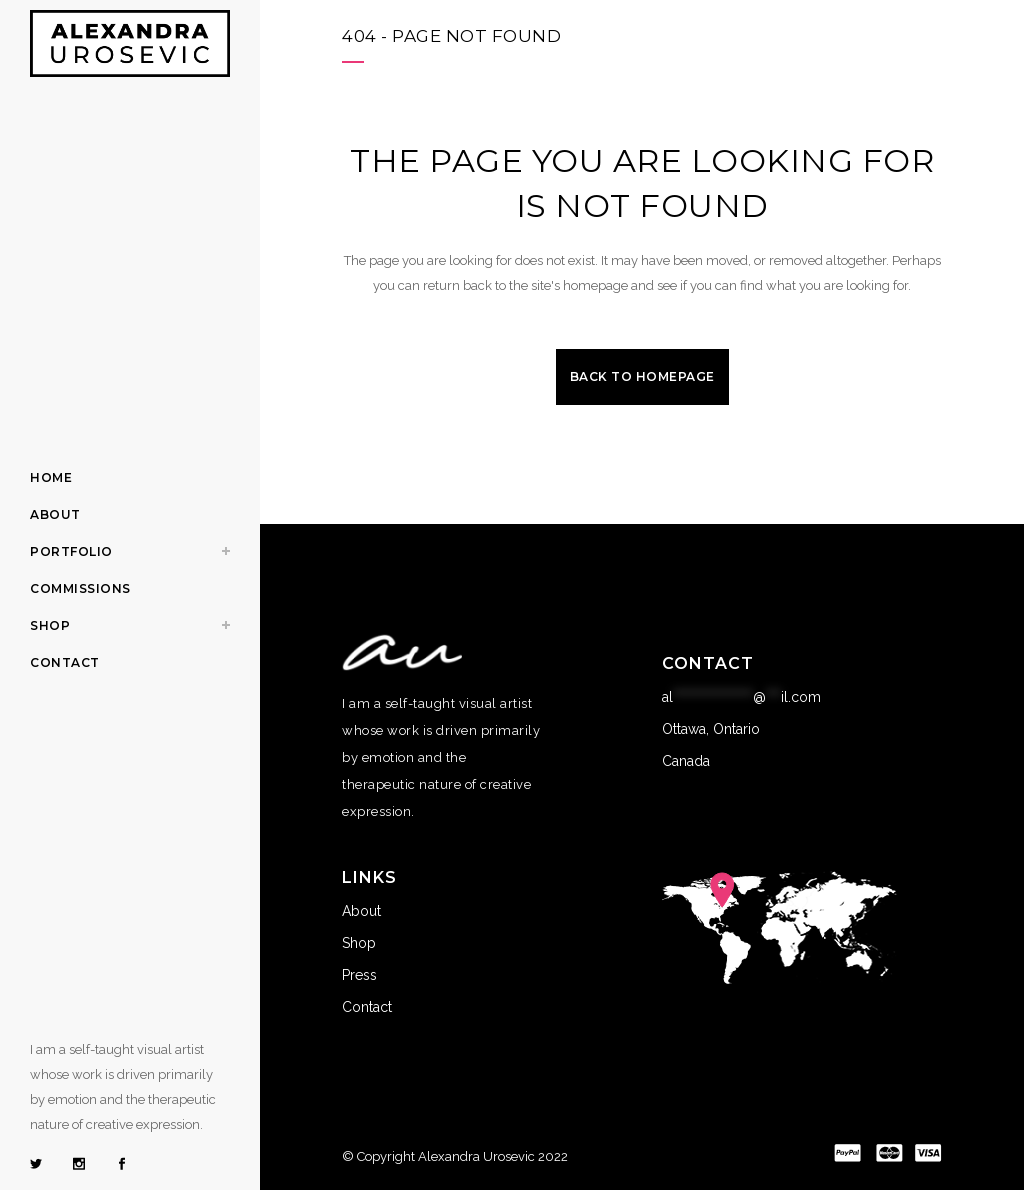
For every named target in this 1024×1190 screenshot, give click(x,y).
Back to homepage (642, 376)
